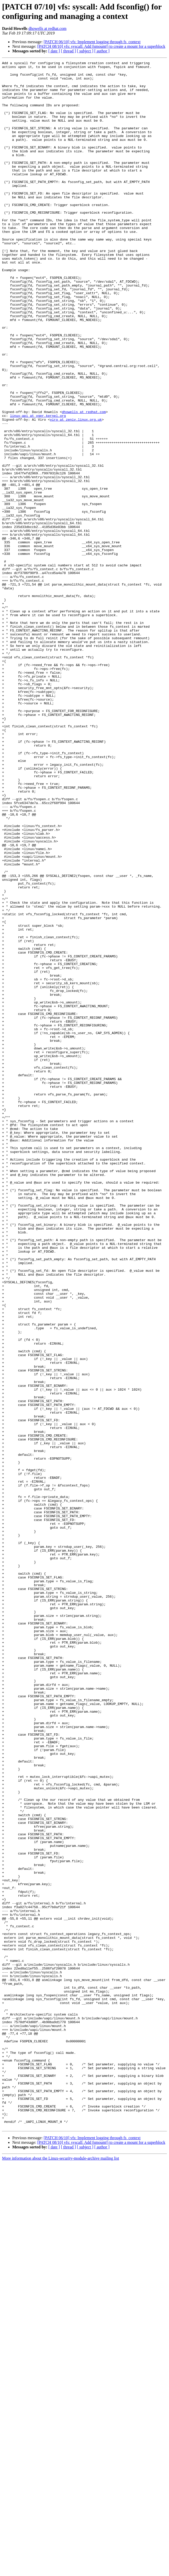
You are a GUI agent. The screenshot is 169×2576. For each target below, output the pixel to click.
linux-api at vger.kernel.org (38, 487)
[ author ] (102, 51)
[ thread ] (68, 51)
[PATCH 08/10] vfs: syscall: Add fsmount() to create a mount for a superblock (101, 46)
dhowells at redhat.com (47, 28)
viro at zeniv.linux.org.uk (76, 491)
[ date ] (54, 51)
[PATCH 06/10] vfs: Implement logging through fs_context (92, 42)
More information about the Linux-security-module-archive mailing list (60, 2571)
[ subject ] (85, 51)
